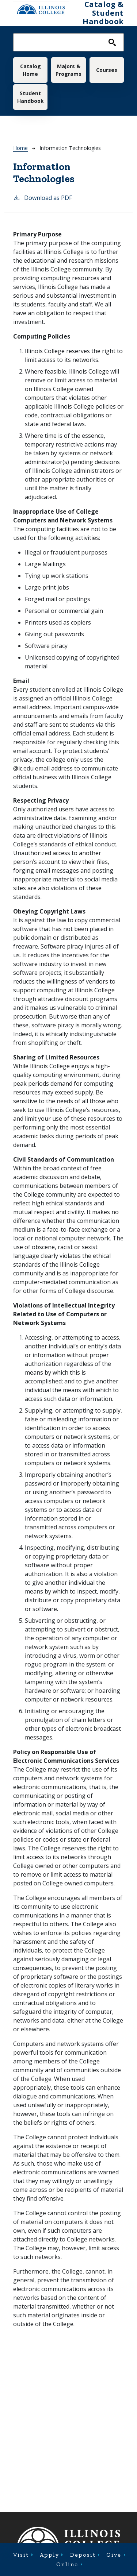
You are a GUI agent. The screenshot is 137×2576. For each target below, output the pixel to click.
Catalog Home (30, 70)
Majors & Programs (68, 70)
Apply (49, 2554)
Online (67, 2564)
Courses (106, 69)
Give (113, 2554)
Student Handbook (30, 97)
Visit (21, 2554)
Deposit (83, 2554)
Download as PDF (42, 197)
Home (20, 147)
